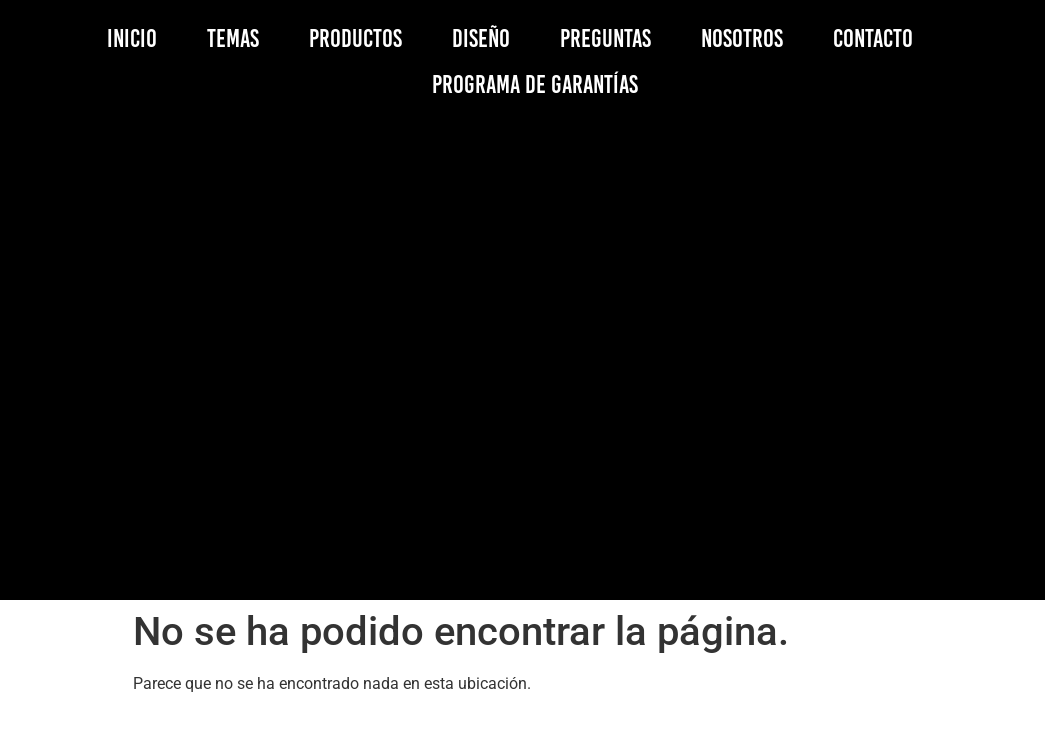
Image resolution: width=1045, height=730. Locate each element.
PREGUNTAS (605, 38)
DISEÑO (481, 38)
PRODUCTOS (355, 38)
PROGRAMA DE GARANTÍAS (535, 84)
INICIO (132, 38)
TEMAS (233, 38)
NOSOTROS (742, 38)
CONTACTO (873, 38)
